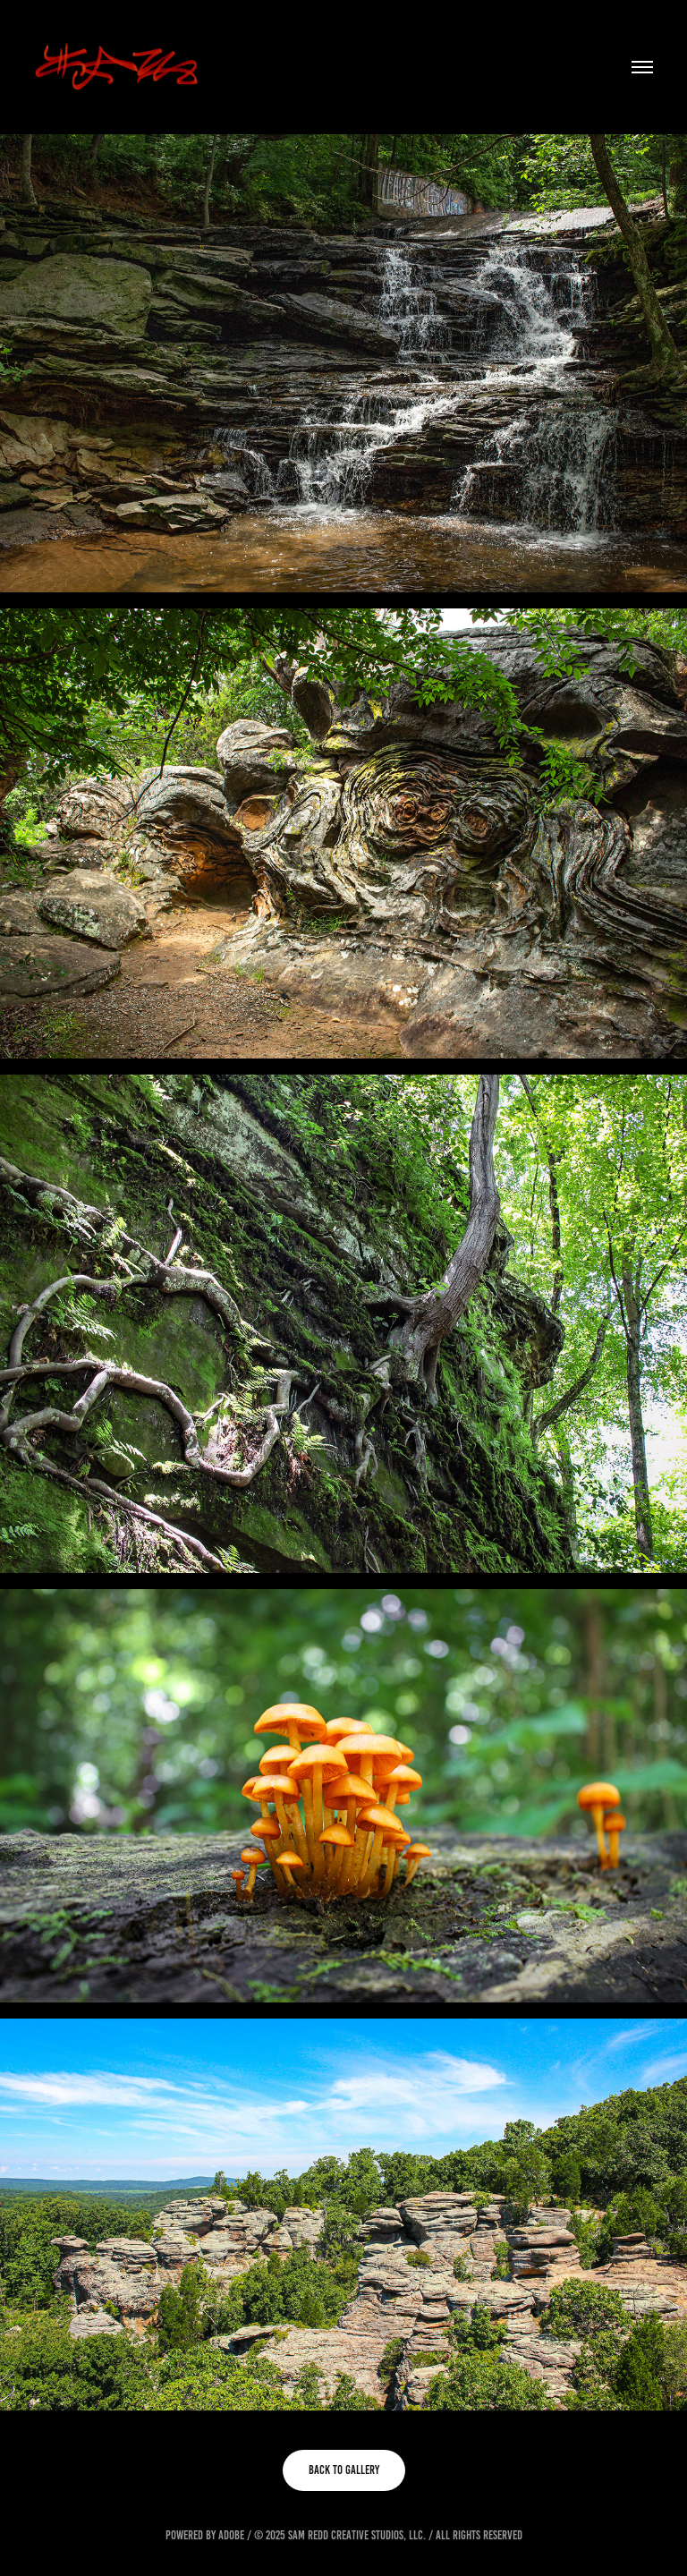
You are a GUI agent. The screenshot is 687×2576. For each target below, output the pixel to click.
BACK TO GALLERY (344, 2470)
